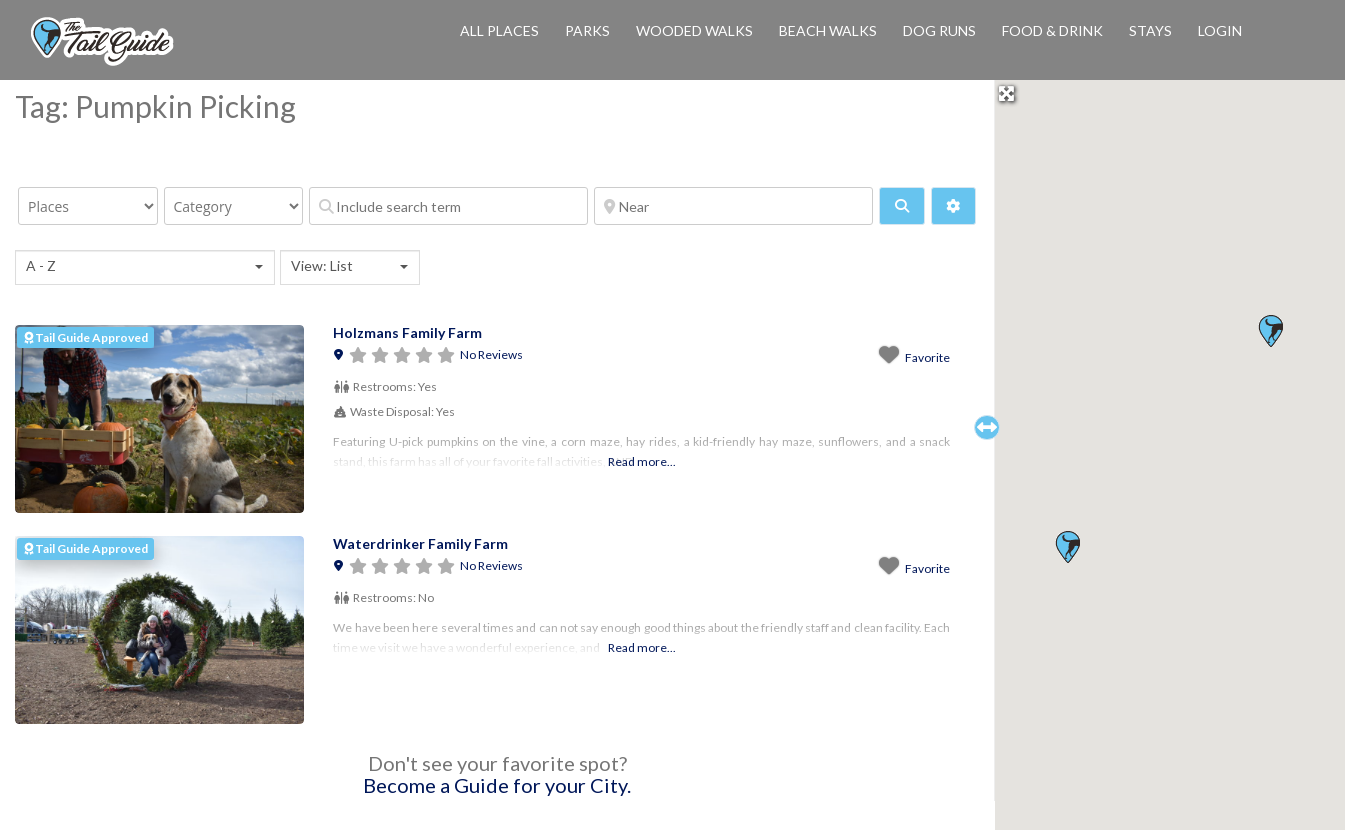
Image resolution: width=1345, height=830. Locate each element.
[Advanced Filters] (954, 206)
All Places (499, 30)
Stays (1150, 30)
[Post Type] (88, 206)
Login (1220, 30)
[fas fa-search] (902, 206)
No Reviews (491, 354)
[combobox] (145, 267)
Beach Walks (828, 30)
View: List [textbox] (322, 265)
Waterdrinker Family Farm (420, 543)
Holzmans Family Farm (407, 332)
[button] (1067, 547)
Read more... (642, 461)
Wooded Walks (694, 30)
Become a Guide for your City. (497, 785)
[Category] (234, 206)
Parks (587, 30)
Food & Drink (1052, 30)
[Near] (733, 206)
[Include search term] (448, 206)
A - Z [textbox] (41, 265)
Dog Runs (939, 30)
